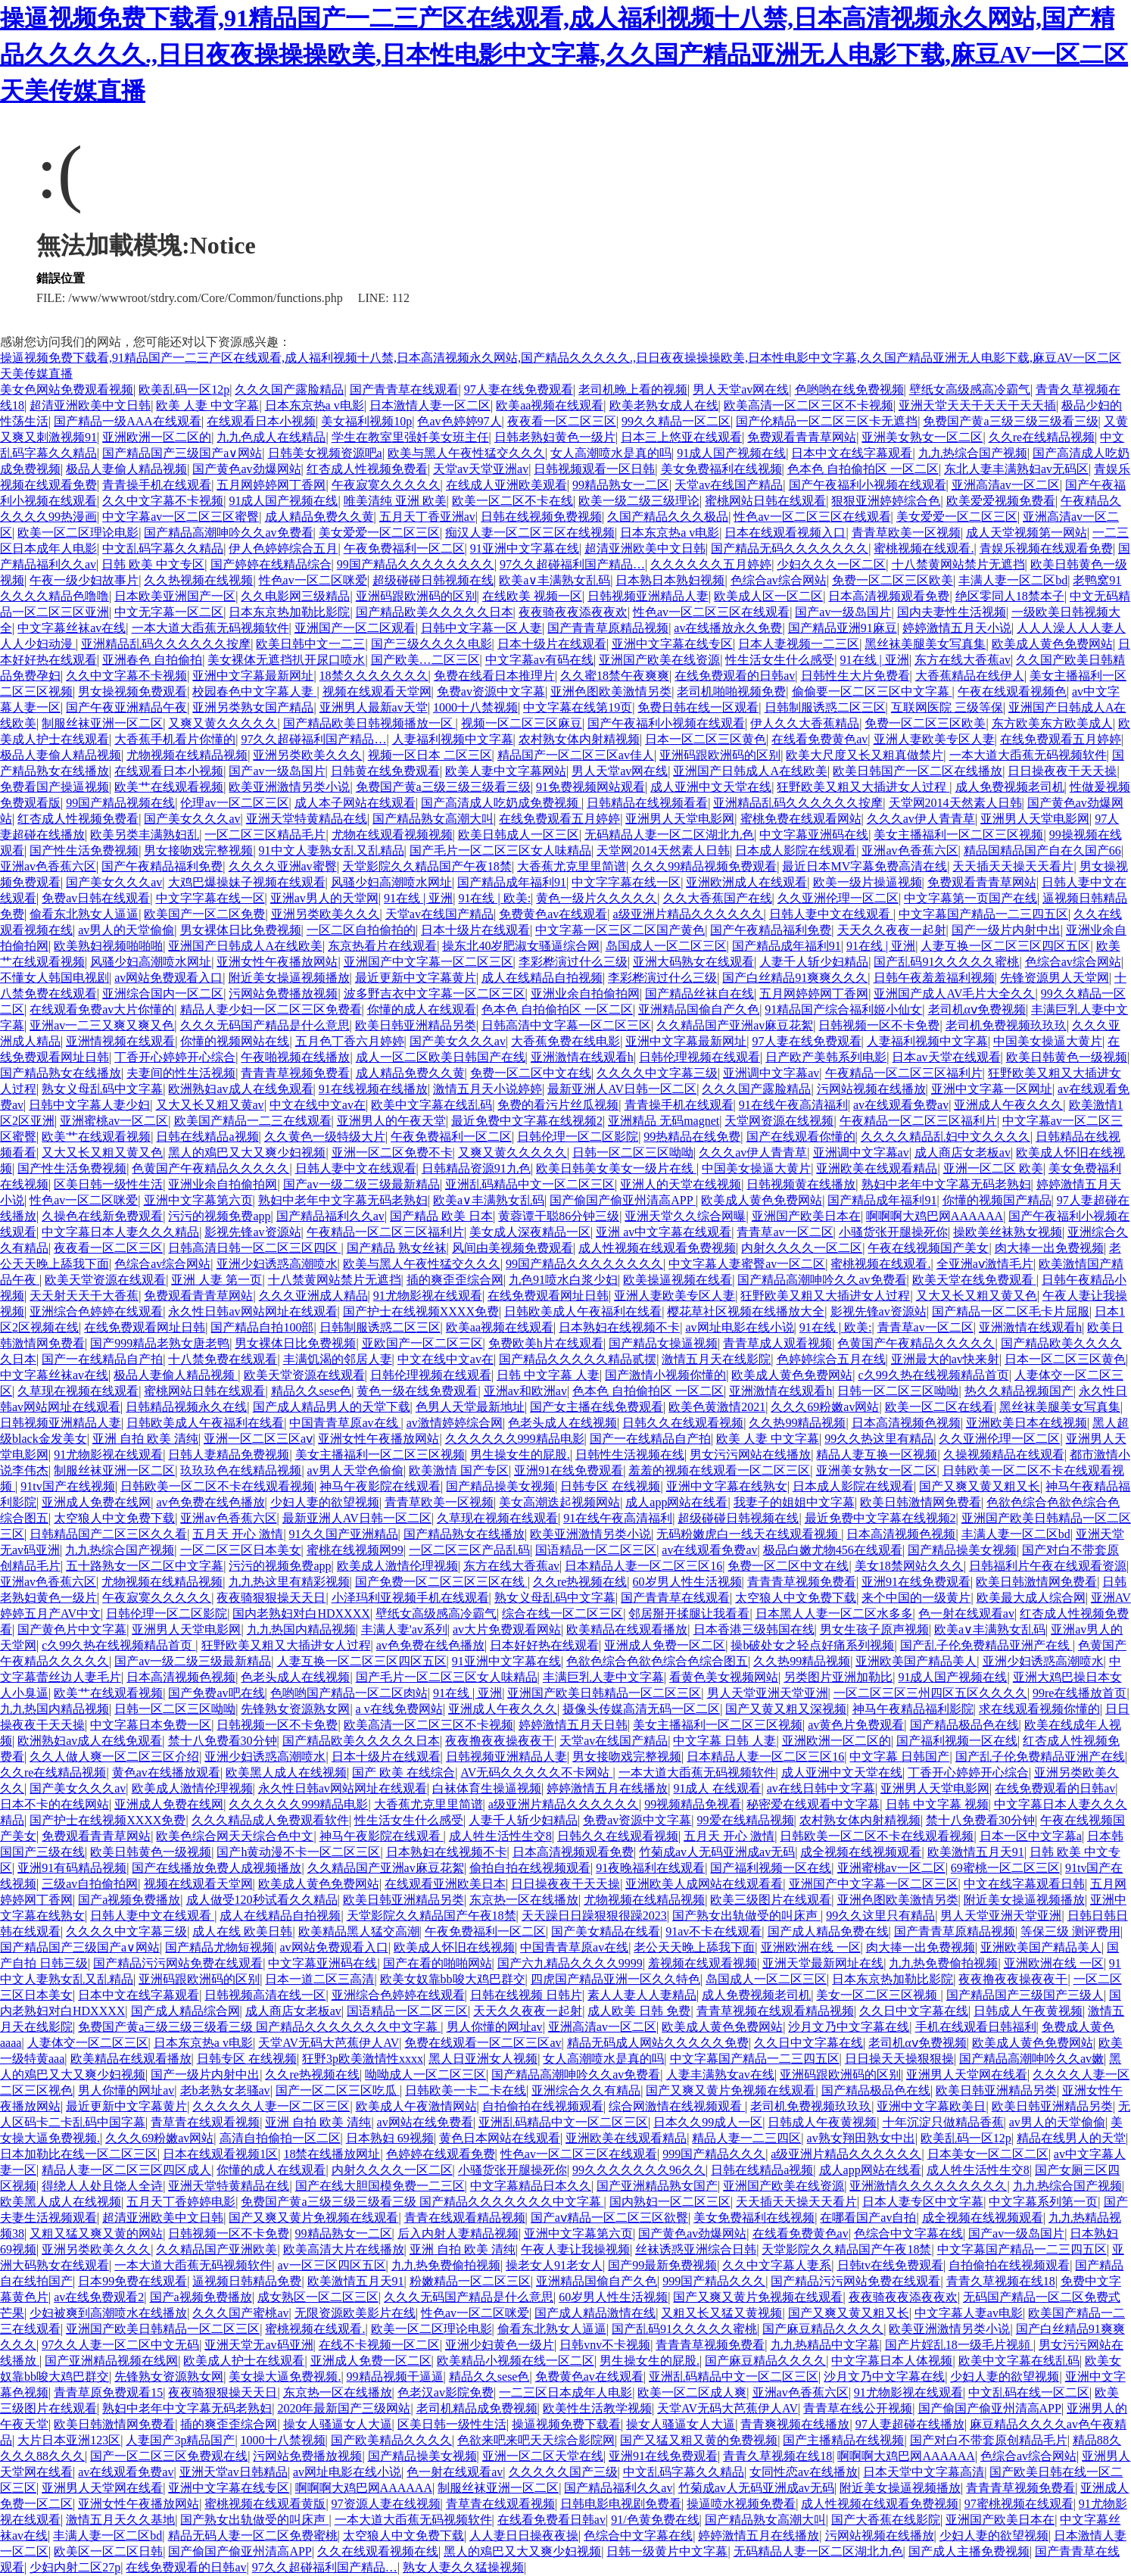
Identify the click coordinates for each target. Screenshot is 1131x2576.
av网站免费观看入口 (168, 977)
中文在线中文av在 (318, 1104)
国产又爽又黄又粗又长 (979, 1486)
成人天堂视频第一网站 (1026, 532)
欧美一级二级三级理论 (638, 500)
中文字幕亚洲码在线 (813, 834)
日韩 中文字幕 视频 (937, 1804)
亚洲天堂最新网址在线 (822, 1963)
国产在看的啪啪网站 (437, 1963)
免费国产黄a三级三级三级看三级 (1010, 421)
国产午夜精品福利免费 (162, 866)
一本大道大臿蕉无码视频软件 (210, 627)
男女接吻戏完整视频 (198, 850)
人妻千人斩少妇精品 (813, 961)
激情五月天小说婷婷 (487, 1088)
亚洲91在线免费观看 (568, 1470)
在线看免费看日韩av (551, 2519)
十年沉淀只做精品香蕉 (943, 2122)
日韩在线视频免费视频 (541, 516)
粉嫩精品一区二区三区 (470, 2281)
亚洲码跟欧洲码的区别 (416, 596)
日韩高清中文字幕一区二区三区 (566, 1025)
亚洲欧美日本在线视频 (1026, 1422)
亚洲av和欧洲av (525, 1391)
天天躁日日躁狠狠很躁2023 (594, 1915)
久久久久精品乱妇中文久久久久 (945, 1136)
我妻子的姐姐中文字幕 (794, 1502)
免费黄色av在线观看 (553, 914)
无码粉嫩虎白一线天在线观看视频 (748, 1534)
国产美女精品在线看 (605, 1931)
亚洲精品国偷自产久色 (698, 1009)
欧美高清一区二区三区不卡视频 (808, 405)
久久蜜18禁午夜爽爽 (614, 675)
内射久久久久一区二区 (801, 1247)
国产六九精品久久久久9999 (570, 1963)
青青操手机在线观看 (156, 484)
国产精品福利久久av (330, 1216)
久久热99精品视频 (797, 1422)
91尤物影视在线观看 (427, 1295)
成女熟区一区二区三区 (318, 2297)
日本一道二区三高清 (319, 1979)
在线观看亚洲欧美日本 (445, 1883)
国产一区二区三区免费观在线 (169, 2456)
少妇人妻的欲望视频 (324, 1502)
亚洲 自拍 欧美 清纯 (145, 1438)
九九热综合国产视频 (972, 453)
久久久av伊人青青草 (921, 818)
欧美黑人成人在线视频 (286, 1772)
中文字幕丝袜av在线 (71, 627)
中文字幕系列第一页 (1043, 2201)
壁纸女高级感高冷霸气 (969, 389)
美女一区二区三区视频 (878, 1995)
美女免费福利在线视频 (721, 469)
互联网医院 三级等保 (947, 707)
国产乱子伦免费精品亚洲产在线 (986, 1645)
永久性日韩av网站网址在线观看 (252, 1311)
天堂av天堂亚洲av (480, 469)
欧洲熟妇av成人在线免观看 (240, 1088)
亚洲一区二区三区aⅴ (258, 1438)
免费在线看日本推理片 (494, 675)
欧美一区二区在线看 (939, 1406)
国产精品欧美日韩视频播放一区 (369, 723)
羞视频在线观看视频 (702, 1963)
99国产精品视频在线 (120, 802)
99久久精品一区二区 (676, 421)
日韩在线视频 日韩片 (526, 1995)
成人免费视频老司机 (1009, 786)
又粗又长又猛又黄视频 (721, 2313)
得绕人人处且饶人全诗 (102, 2185)
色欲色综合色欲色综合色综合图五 (657, 1661)
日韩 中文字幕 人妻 (548, 1375)
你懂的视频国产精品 (997, 1200)
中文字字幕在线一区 (626, 882)
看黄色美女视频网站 (723, 1677)
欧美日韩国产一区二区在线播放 (917, 771)
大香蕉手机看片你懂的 (174, 739)
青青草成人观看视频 (777, 1343)
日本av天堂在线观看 (946, 1057)
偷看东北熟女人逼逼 (84, 914)
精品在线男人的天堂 (1071, 2138)
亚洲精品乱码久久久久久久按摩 (166, 643)
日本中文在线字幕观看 (851, 453)
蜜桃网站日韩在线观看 (765, 500)
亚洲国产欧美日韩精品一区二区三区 (604, 1693)
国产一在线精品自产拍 (102, 1359)
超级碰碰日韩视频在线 (433, 580)
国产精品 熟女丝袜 (397, 1247)
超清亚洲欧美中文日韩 (90, 405)
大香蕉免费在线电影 (565, 1041)
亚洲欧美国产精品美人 (916, 1661)
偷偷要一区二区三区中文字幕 (872, 691)
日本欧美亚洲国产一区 (174, 596)
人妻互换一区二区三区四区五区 (1005, 945)
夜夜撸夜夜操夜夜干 (499, 1740)
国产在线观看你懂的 (800, 1136)
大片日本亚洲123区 (68, 2440)
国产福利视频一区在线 (956, 1740)
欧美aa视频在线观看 (549, 405)
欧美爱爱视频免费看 (1000, 500)
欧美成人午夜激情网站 (416, 2106)
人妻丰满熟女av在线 (720, 2074)
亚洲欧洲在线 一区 (811, 1947)
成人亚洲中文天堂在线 (710, 786)
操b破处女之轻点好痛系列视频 (812, 1645)
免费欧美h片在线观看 (545, 1343)
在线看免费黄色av (819, 739)
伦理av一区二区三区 (234, 802)
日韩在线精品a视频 (207, 1136)
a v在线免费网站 (399, 1708)
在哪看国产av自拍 (868, 2217)
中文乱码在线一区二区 (1028, 2392)
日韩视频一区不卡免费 (878, 1025)
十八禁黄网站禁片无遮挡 (958, 564)
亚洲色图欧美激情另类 (610, 691)
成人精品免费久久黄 (319, 516)
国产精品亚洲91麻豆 (842, 627)
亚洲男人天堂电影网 (679, 818)
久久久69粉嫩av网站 (825, 1406)
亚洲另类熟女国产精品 (252, 707)
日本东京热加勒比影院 (289, 612)
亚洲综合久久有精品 (585, 2090)
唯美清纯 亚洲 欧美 (395, 500)
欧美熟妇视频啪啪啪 (108, 945)
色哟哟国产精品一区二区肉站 (349, 1693)
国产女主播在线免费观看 (596, 1406)
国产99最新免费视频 (662, 2265)
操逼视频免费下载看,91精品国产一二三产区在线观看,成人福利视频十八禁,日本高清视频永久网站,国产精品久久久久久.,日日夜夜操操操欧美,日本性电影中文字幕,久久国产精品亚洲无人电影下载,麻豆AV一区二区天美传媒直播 (564, 54)
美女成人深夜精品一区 (529, 1232)
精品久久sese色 (311, 1391)
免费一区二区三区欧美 (892, 580)
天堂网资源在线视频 (778, 1120)
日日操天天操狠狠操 (899, 2058)
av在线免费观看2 (99, 2297)
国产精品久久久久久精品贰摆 (577, 1359)
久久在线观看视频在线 (377, 2551)
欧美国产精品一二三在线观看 (253, 1120)
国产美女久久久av (192, 818)
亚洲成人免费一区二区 (664, 1645)
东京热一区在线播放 (523, 1899)
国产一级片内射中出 (1006, 930)
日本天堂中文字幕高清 (923, 2471)
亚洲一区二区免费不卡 (392, 1152)
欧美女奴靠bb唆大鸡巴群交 (452, 1979)
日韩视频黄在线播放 (800, 1184)
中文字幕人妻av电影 (968, 2313)
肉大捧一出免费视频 (1049, 1247)
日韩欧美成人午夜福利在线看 (583, 1311)
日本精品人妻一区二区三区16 (643, 1565)
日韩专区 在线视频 (610, 1486)
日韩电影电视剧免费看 (620, 2503)
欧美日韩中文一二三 (310, 643)
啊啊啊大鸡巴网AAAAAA (934, 1216)
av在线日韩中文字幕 (821, 1788)
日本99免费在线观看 (132, 2281)
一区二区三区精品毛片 (265, 834)
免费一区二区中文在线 (530, 1073)
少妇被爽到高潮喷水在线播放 (108, 2313)
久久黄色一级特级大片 (324, 1136)
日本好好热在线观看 (544, 1645)
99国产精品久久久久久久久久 (415, 564)
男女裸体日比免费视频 (240, 930)
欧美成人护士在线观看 (243, 2360)
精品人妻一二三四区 (746, 2138)
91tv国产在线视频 (67, 1486)
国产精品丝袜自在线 (699, 993)
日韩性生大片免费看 (855, 675)
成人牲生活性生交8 (500, 1836)
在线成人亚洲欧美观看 (506, 484)
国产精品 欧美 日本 (441, 1216)
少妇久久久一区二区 (831, 564)
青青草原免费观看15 (108, 2392)
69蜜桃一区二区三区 (1005, 1867)
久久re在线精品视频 (1042, 437)
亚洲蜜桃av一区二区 (114, 1120)
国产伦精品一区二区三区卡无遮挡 (827, 421)
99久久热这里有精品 (878, 1438)
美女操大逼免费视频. (285, 2376)
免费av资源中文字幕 (491, 691)
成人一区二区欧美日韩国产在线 (440, 1057)
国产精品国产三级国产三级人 (1025, 1995)
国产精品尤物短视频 (219, 1947)
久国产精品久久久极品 (667, 516)
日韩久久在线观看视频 (682, 1422)
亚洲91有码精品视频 (71, 1867)
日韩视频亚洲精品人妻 (648, 596)
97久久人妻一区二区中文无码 (120, 2344)
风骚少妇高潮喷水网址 (391, 882)
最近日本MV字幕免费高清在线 (864, 866)
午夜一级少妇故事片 (84, 580)
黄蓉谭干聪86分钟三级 (558, 1216)
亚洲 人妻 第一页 (216, 1279)
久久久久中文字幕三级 (657, 1073)
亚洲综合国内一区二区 (162, 993)
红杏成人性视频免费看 (367, 469)
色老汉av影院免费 (445, 2392)
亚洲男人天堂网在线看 (966, 2074)
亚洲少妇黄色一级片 (499, 2344)
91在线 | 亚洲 (874, 659)
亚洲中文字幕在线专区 (672, 643)
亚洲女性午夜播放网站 (277, 961)
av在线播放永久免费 (728, 627)
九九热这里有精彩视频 (289, 1581)
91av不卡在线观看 (713, 1931)
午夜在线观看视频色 (1012, 691)
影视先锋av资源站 (252, 1232)
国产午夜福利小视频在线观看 (867, 484)
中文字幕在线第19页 (577, 707)
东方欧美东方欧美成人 (1052, 723)
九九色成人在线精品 (271, 437)
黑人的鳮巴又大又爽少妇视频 (247, 1152)
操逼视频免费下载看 (566, 2424)
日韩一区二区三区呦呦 (632, 1152)
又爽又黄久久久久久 (222, 723)
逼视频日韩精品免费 (246, 2281)
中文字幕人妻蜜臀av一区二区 (746, 1263)
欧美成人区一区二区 (768, 596)
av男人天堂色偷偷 (355, 1470)
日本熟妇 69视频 (390, 2138)
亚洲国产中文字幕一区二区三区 (428, 961)
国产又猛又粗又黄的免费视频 (698, 2440)
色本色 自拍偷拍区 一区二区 (863, 469)
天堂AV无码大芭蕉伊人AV (328, 2042)
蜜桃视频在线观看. (924, 548)
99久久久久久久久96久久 (639, 2169)
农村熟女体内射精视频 (579, 739)
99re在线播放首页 (1079, 1693)
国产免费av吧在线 (216, 1693)
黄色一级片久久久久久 (596, 898)
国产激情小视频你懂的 (665, 1375)
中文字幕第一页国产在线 (970, 898)
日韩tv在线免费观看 (890, 2265)
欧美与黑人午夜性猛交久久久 (466, 453)
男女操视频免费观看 (132, 691)
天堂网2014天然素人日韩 (955, 802)
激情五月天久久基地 (120, 2519)
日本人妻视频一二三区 (798, 643)
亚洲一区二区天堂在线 (542, 2456)
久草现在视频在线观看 (78, 1391)
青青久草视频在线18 (1000, 2281)
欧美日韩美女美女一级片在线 (616, 1168)
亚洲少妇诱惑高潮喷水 (277, 1263)
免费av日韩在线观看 (96, 898)
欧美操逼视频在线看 (677, 1279)
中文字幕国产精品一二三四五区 (983, 914)
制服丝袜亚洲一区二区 (102, 723)
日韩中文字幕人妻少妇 (89, 1104)
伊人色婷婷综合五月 (283, 548)
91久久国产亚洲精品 (343, 1534)
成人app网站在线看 (676, 1502)
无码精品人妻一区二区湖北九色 (669, 834)
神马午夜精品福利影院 (913, 1708)
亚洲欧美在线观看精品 (876, 1168)
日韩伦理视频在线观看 (699, 1057)
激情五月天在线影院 (716, 1359)
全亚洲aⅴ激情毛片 (984, 1263)
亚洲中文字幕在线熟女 (726, 1486)
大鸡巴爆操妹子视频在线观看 (247, 882)
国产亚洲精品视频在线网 (111, 2360)
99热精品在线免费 (691, 1136)
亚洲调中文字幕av (771, 1073)
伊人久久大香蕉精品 (804, 723)
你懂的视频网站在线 (234, 1041)
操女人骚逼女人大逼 (337, 2424)
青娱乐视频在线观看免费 (1046, 548)
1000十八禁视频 (475, 707)
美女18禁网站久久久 (909, 1565)
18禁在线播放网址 (331, 2154)
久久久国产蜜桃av (240, 2313)
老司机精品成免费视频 (476, 2408)
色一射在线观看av (966, 1613)
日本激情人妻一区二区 (430, 405)
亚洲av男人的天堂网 (324, 898)
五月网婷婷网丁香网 (271, 484)
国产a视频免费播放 (129, 1899)
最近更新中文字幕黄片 (415, 977)
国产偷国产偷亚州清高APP (623, 1200)
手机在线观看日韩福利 (975, 2026)
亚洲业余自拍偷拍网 (585, 993)
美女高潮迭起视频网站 (559, 1502)
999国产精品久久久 (713, 2154)
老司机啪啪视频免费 (731, 691)
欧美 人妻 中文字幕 (207, 405)
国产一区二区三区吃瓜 (338, 2090)
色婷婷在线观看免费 (440, 2154)
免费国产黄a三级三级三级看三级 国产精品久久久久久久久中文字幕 (259, 2026)
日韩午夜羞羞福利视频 (934, 977)
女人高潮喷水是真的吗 (610, 453)
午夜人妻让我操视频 (575, 2249)
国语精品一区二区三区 (595, 1549)
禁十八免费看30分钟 (222, 1740)
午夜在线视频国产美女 (928, 1247)
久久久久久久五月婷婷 (710, 564)
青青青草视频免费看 (295, 1073)
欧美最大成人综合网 (1031, 1597)
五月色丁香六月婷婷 (349, 1041)
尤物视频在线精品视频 (187, 755)
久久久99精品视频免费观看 (704, 866)
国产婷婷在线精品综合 (271, 564)
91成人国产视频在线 (731, 453)
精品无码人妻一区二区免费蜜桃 (253, 2535)
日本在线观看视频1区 (220, 2154)
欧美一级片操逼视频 (867, 882)
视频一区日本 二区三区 (430, 755)
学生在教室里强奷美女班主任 (410, 437)
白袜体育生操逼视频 (486, 1788)
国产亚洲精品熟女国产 (657, 2185)
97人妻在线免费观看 (518, 389)
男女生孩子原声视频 (874, 1629)
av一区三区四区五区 (331, 2265)
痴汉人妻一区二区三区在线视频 (530, 532)
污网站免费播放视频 (283, 993)
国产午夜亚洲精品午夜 (126, 707)
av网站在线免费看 (425, 2122)
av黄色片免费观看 (856, 1724)
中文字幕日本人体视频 (891, 2360)
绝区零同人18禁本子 (1009, 596)
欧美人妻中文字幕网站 (505, 771)
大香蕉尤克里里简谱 (571, 866)
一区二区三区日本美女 (240, 1549)
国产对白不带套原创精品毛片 (988, 2440)
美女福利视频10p (366, 421)
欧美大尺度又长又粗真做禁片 (864, 755)
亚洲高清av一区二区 (1006, 484)
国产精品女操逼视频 (663, 1343)
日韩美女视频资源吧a (325, 453)
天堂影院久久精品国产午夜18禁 (427, 866)
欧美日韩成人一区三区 (518, 834)
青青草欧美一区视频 (906, 532)
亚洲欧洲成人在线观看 (746, 882)
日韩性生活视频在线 (629, 1454)
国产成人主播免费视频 (969, 2551)
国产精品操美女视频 (500, 1486)
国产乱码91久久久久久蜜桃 (946, 961)
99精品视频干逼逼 (395, 2376)
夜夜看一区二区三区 (561, 421)
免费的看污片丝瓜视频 (557, 1104)
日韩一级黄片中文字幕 (667, 2551)
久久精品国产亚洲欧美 (216, 2249)
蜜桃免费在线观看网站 (800, 818)
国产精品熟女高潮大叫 (433, 818)
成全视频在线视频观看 (860, 1852)
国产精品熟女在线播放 (60, 1073)
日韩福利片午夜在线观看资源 (1047, 1565)
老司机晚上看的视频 (632, 389)
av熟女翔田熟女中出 (861, 2138)
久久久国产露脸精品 (289, 389)
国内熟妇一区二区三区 (670, 2201)
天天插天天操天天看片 (1012, 866)
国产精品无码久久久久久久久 (789, 548)
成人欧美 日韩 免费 (638, 2010)
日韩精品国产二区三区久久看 (108, 1534)
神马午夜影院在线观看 (380, 1486)
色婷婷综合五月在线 (831, 1359)
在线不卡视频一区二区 (379, 2344)
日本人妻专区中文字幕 (922, 2201)
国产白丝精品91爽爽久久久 (795, 977)
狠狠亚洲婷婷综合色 (885, 500)
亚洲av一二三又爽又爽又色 (102, 1025)
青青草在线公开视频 (857, 2408)
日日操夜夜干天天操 (1062, 771)
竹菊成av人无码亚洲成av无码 (717, 1852)
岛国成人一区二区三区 (666, 945)
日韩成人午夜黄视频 (1028, 2010)
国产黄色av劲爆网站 (246, 469)
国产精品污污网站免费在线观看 (178, 1963)
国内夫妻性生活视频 (951, 612)
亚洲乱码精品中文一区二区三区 (530, 1184)
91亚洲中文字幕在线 (524, 548)
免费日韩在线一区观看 (698, 707)
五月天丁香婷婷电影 (180, 2201)
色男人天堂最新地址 (470, 1406)
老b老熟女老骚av (225, 2090)
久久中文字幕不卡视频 (162, 500)
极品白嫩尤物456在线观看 (832, 1549)
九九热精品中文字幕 (825, 2344)
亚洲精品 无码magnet (663, 1120)
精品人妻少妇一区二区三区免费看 (271, 1009)
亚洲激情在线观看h (582, 1057)
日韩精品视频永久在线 (186, 1406)
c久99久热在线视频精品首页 (933, 1375)
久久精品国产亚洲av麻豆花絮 (734, 1025)
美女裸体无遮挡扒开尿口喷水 (286, 659)
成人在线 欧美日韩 (242, 1931)
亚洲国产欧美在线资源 (659, 659)
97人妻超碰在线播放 (909, 2424)
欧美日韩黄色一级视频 (1066, 1057)
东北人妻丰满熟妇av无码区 (1016, 469)
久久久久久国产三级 (563, 2471)
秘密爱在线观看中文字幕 (813, 1804)
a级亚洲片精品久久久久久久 (687, 914)
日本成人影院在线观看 (795, 850)
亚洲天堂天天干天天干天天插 (977, 405)
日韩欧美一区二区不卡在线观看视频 (217, 1486)
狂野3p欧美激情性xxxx (362, 2058)
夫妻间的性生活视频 (180, 1073)
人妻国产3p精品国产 (180, 2440)
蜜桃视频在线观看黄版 (265, 2503)
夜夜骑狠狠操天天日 (271, 1597)
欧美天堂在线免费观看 (974, 1279)
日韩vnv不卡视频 (604, 2344)
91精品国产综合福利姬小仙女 (843, 1009)
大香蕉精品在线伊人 (969, 675)
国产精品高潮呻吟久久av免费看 (228, 532)
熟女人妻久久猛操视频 (463, 2567)
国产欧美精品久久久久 (391, 2440)
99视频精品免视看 (692, 1804)
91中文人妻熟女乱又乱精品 (331, 850)
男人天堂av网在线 (741, 389)
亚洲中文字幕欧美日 (931, 2106)
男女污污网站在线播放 (750, 1454)
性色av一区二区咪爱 (313, 580)
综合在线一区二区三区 (562, 1613)
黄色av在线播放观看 (166, 1772)
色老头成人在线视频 (562, 1422)
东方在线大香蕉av (962, 659)
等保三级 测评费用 (1070, 1931)
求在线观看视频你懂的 (1039, 1708)
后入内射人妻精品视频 (458, 2233)
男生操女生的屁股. (520, 1454)
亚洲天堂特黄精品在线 (306, 818)
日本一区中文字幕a (1031, 1836)
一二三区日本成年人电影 (565, 2392)
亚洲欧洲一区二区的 (156, 437)
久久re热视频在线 (580, 1581)
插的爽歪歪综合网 (455, 1279)
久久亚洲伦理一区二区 (838, 898)
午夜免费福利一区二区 (404, 548)
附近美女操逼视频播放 (289, 977)
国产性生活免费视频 (84, 850)
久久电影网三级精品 (295, 596)
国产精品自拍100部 (261, 1327)
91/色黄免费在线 (655, 2519)
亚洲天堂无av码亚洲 (258, 2344)
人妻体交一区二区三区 (87, 2042)
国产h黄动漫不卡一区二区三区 (298, 1852)
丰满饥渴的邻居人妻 (337, 1359)
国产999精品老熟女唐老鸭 (159, 1343)
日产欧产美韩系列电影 (825, 1057)
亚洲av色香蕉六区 (909, 850)
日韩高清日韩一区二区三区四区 (254, 1247)
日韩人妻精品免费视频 (228, 1454)
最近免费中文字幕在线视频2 (527, 1120)
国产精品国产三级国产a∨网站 (182, 453)
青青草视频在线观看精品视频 (775, 2010)
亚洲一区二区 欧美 (993, 1168)
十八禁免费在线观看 (222, 1359)
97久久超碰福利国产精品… (572, 564)
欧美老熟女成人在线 (663, 405)
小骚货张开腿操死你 (893, 1232)
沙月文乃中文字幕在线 (848, 2026)
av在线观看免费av (901, 1104)
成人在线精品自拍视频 (542, 977)
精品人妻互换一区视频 (876, 1454)
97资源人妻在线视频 (386, 2503)
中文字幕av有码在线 (539, 659)
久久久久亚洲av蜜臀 (283, 866)
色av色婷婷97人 (459, 421)
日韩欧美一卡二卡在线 (465, 2090)
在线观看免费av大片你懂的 (102, 1009)
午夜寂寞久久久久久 (386, 484)
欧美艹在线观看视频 (168, 786)
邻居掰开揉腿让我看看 (688, 1613)
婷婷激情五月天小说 (956, 627)
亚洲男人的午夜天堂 (391, 1120)
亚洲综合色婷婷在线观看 (96, 1311)
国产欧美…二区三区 (425, 659)
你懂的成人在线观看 (421, 1009)
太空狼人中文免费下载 (114, 1518)
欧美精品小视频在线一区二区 (515, 2360)
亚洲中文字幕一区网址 (991, 1088)
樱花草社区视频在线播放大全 (745, 1311)
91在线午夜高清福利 (793, 1104)
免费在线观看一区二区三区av (482, 2042)
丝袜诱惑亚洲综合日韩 (695, 2249)
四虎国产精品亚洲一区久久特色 (615, 1979)
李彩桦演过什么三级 (573, 961)
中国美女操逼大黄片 (1047, 1041)
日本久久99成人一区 (707, 2122)
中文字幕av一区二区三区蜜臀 (180, 516)
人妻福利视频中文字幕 (452, 739)
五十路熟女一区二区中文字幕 (144, 1565)
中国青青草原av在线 (344, 1422)
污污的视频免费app (219, 1216)
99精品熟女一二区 (620, 484)
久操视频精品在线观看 (1003, 1454)
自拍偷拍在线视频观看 (542, 2106)
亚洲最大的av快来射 (945, 1359)
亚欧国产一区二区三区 (422, 1343)
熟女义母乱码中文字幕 (102, 1088)
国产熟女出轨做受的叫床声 (746, 1915)
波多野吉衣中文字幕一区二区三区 (434, 993)
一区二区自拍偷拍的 (361, 930)
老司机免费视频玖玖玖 (1006, 1025)
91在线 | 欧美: (494, 898)
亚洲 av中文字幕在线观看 (663, 1232)
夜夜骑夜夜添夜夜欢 (573, 612)
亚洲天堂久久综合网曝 (685, 1216)
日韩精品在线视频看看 (647, 802)
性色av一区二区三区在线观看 (812, 516)
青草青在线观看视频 (205, 2122)
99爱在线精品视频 (745, 1820)
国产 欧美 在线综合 (403, 1772)
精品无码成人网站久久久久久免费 (658, 2042)
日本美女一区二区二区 (987, 2154)
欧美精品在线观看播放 (626, 1629)
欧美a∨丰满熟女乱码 (554, 580)
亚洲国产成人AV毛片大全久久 (954, 993)
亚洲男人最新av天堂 (373, 707)
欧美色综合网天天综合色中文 (234, 1836)
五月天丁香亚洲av (427, 516)
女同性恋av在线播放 (803, 2471)
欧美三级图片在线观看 (770, 1899)
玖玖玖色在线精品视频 (240, 1470)
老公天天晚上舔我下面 (694, 1947)
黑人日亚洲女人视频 (482, 2058)
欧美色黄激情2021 (716, 1406)
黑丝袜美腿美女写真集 (925, 643)
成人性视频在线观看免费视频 (657, 1247)
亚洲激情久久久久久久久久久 (928, 2185)
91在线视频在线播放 (373, 1088)
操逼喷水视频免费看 (741, 2503)
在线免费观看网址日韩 (548, 1295)
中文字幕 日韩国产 (899, 1756)
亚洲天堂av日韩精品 (233, 2471)
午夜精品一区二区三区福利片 (904, 1073)
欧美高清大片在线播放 (343, 2249)
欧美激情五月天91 (975, 1852)
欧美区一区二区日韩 (108, 2551)
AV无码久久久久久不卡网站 (536, 1772)
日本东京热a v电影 (314, 405)
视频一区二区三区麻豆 (521, 723)
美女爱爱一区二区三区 (956, 516)
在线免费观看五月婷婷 (1060, 739)
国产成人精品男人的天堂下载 (331, 1406)
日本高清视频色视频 (906, 1422)
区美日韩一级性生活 (108, 1184)
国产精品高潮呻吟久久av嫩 (1031, 2058)
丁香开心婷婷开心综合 (174, 1057)
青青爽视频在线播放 (794, 2424)
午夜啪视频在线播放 (295, 1057)
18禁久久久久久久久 (373, 675)
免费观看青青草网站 (801, 437)
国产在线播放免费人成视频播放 (216, 1867)
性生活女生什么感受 (779, 659)
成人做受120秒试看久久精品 (262, 1899)
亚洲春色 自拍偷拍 (152, 659)
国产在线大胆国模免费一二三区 (380, 2185)
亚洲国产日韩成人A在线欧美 (750, 771)
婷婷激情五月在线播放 (607, 1788)
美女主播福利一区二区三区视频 (958, 834)
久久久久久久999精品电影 (514, 1438)
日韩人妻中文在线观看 (831, 914)
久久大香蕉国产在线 (717, 898)
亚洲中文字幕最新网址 (252, 675)
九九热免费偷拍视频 (943, 1963)
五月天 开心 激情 (237, 1534)
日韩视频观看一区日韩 (594, 469)
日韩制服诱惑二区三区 (825, 707)
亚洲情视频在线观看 (120, 1041)
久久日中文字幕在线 (913, 2010)
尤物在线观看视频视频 (392, 834)
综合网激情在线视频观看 (677, 2106)
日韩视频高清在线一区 (265, 1995)
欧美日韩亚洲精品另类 (415, 1025)
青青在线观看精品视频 (464, 2217)
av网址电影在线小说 (739, 1327)
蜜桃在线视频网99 (355, 1549)
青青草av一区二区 (785, 1232)
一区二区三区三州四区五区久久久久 (930, 1693)
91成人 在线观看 (717, 1788)
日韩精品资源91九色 (476, 1168)
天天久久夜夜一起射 (891, 930)
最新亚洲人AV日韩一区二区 (621, 1088)
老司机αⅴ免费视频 (977, 1009)
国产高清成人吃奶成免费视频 (501, 802)
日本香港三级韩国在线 (754, 1629)
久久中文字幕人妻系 (776, 2265)
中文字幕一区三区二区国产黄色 (620, 930)
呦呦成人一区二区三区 (425, 2074)
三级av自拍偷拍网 (90, 1883)
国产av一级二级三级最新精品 (361, 1184)
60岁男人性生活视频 (687, 1581)
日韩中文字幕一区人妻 (481, 627)
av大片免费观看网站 (507, 1629)
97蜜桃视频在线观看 (1018, 2503)
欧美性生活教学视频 (597, 2408)
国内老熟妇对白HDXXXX (300, 1613)
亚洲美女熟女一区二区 (922, 437)
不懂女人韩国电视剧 (54, 977)
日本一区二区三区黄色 (705, 739)
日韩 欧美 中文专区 (152, 564)
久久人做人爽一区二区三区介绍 (114, 1756)
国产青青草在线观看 (404, 389)
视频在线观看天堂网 (377, 691)
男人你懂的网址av (495, 2026)
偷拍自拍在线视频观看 (529, 1867)
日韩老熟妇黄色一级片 (554, 437)
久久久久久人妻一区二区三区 (271, 2106)
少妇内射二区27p (75, 2567)
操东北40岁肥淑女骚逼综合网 (521, 945)
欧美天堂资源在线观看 (105, 1279)
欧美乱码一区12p (184, 389)
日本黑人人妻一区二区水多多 (834, 1613)
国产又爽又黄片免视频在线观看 (730, 2090)
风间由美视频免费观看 (512, 1247)
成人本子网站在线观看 (355, 802)
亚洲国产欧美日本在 (806, 1216)
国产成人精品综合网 (185, 2010)
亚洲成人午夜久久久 (1008, 1104)
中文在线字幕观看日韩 (1024, 1883)
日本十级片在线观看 (551, 643)
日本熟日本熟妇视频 (669, 580)
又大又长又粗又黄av (210, 1104)
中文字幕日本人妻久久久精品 (120, 1232)
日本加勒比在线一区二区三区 (78, 2154)
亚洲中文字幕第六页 (198, 1200)
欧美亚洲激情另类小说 (289, 786)
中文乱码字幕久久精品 (162, 548)
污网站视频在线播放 (871, 1088)
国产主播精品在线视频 (843, 2440)
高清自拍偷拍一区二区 (280, 2138)
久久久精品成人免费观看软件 (270, 1820)
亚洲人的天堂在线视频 (680, 1184)
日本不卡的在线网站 (54, 1804)
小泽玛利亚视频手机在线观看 (410, 1597)
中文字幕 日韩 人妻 (724, 1740)
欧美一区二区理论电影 (78, 532)
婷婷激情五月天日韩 (573, 1724)
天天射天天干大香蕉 (84, 1295)
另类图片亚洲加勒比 (838, 1677)
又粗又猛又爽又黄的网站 (96, 2233)
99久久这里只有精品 (880, 1915)
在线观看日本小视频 (261, 421)
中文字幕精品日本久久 (530, 2185)
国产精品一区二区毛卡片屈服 (1010, 1311)
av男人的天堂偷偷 (126, 930)
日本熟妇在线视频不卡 (619, 1327)
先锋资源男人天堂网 (1054, 977)
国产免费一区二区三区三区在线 (441, 1581)
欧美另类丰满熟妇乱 (144, 834)
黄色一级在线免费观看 (417, 1391)
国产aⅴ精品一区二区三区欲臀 (609, 2217)
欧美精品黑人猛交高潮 (358, 1931)
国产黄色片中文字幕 (71, 1629)
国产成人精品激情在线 (595, 2313)
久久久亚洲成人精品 (313, 1295)
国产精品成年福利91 (511, 882)
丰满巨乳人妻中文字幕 (603, 1677)
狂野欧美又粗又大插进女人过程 (863, 786)
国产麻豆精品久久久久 (822, 2328)
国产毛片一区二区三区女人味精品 (500, 850)
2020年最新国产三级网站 (343, 2408)
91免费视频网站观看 (590, 786)
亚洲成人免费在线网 (96, 1502)
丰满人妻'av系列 (404, 1629)
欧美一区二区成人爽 (691, 2392)
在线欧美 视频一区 (532, 596)
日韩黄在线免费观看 (385, 771)
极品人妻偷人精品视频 (126, 469)
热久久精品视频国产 (1018, 1391)
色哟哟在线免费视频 (849, 389)
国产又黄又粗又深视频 (785, 1708)
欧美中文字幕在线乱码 (431, 1104)
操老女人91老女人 (554, 2265)
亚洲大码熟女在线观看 (693, 961)
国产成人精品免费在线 (828, 1931)
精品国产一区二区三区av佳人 (575, 755)
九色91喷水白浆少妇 (563, 1279)
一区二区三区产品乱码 (469, 1549)
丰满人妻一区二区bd (1012, 580)
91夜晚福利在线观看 (650, 1867)
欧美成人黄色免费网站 (1052, 643)
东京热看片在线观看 (382, 945)
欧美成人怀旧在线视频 (454, 1947)
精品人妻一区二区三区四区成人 (126, 2169)
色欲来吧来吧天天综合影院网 (536, 2440)
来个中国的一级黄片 (916, 1597)
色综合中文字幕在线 (908, 2233)
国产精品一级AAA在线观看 (127, 421)
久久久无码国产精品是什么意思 (265, 1025)
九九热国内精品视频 (301, 1629)
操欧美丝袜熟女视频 (1007, 1232)
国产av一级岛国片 (843, 612)
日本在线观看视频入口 (785, 532)
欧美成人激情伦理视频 (397, 1565)
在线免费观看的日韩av (735, 675)
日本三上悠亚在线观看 (681, 437)
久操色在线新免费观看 (102, 1216)
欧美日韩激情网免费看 (920, 1502)
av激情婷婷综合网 (455, 1422)
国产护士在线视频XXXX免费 (421, 1311)
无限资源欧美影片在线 (355, 2313)
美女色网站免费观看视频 (66, 389)
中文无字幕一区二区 (168, 612)
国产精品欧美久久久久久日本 (434, 612)
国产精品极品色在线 (964, 1724)
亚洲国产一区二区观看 (355, 627)
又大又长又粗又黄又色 (102, 1152)
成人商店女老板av (962, 1152)
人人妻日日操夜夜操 (523, 2535)
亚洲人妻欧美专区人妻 (934, 739)
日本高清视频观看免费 (888, 596)
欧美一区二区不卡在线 (512, 500)
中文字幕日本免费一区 (150, 1724)
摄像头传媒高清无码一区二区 (641, 1708)
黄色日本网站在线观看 (499, 2138)
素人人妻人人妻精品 (641, 1995)
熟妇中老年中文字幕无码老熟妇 (946, 1184)
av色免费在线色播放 (210, 1502)
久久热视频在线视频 (198, 580)
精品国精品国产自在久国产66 (1042, 850)
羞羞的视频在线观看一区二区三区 (719, 1470)
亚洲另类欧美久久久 (307, 755)
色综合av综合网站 (779, 580)
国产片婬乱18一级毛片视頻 (959, 2344)
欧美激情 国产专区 (459, 1470)
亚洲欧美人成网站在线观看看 (704, 1883)
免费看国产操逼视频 (54, 786)
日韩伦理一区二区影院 (577, 1136)
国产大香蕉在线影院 (885, 2519)
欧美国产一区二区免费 (204, 914)
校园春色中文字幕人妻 (254, 691)
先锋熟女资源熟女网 (295, 1708)
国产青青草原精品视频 (607, 627)
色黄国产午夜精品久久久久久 (210, 1168)
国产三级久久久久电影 (431, 643)
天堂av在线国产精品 (729, 484)
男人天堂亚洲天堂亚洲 (767, 1693)
